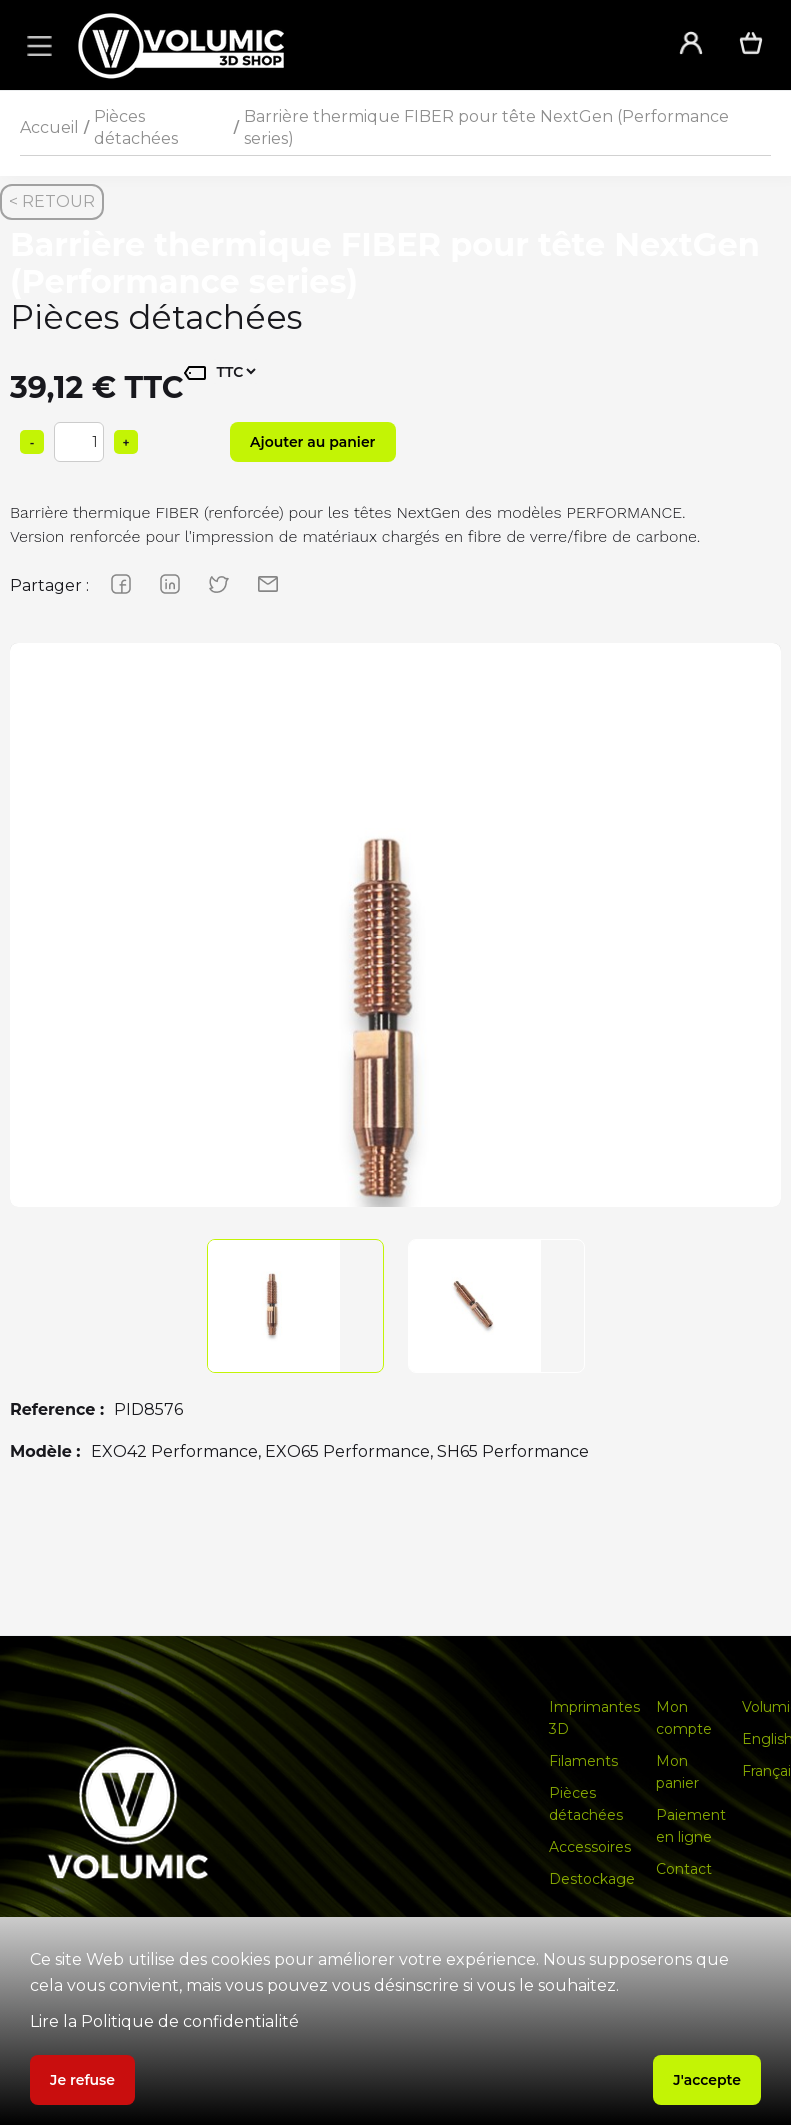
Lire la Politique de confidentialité (164, 2021)
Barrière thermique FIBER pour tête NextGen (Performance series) (486, 127)
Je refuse (82, 2080)
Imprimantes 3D (594, 1718)
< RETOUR (52, 201)
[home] (351, 45)
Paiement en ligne (691, 1826)
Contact (684, 1869)
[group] (395, 1028)
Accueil (49, 127)
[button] (36, 45)
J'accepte (707, 2080)
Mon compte (684, 1718)
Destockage (592, 1879)
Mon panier (677, 1772)
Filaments (583, 1761)
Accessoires (590, 1847)
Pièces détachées (136, 127)
